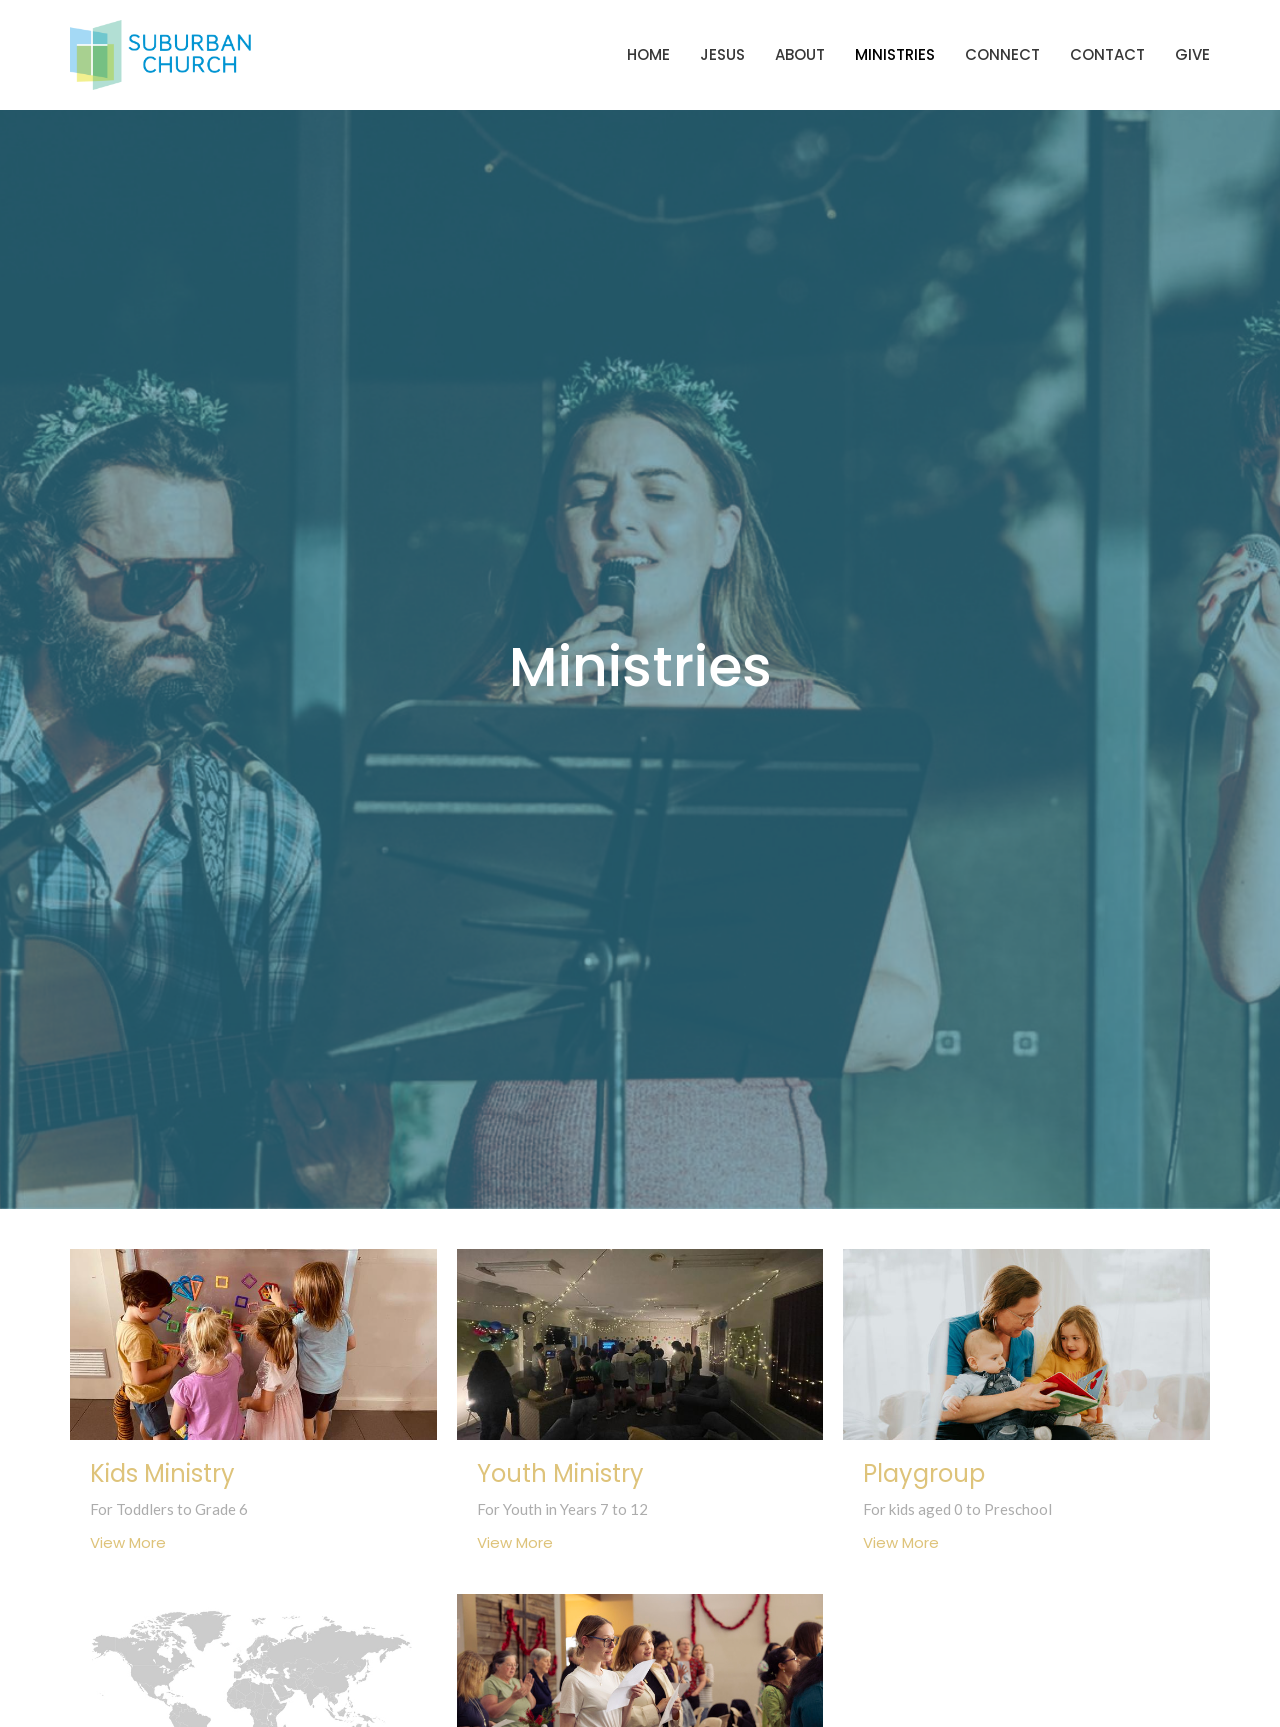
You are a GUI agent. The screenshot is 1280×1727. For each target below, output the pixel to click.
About (800, 54)
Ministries (895, 54)
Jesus (722, 54)
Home (648, 54)
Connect (1002, 54)
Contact (1107, 54)
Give (1192, 54)
